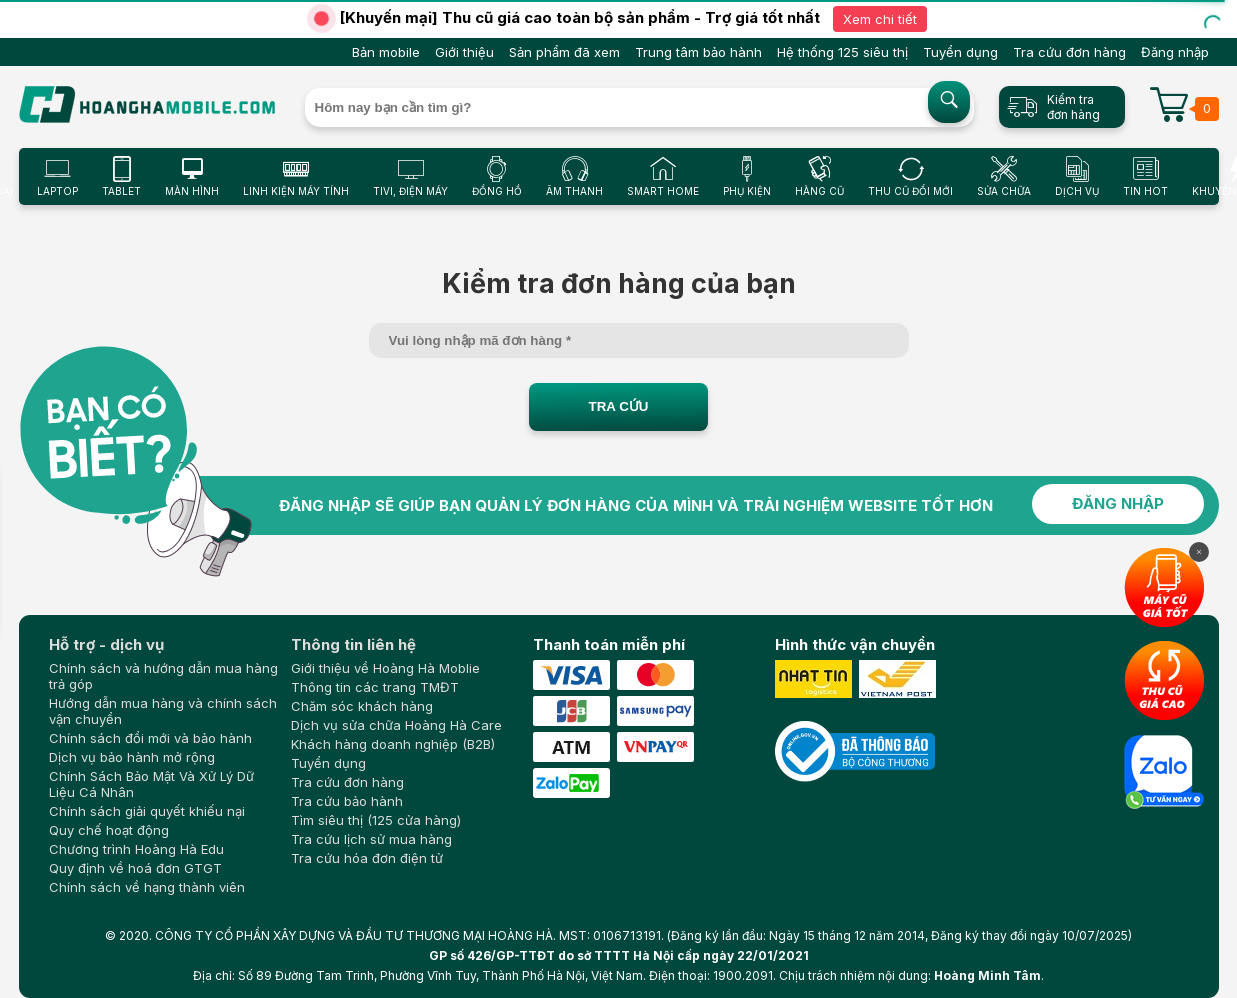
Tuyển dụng (960, 52)
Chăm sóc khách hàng (362, 706)
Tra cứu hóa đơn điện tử (367, 858)
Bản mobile (386, 52)
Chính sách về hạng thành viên (147, 887)
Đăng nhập (1175, 52)
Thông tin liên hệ (353, 644)
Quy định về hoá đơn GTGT (135, 868)
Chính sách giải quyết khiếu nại (147, 811)
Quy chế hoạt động (109, 830)
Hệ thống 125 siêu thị (842, 52)
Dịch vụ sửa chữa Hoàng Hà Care (396, 725)
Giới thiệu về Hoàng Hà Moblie (385, 668)
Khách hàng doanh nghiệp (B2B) (393, 744)
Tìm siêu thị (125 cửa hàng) (376, 820)
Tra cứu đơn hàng (1069, 52)
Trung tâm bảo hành (698, 52)
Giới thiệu (464, 52)
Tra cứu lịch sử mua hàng (371, 839)
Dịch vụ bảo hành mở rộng (132, 757)
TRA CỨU (619, 406)
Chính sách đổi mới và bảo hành (150, 738)
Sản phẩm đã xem (564, 52)
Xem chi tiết (880, 19)
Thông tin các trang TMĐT (375, 687)
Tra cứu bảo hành (347, 801)
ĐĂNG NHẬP (1118, 503)
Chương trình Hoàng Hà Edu (136, 849)
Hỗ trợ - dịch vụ (106, 644)
